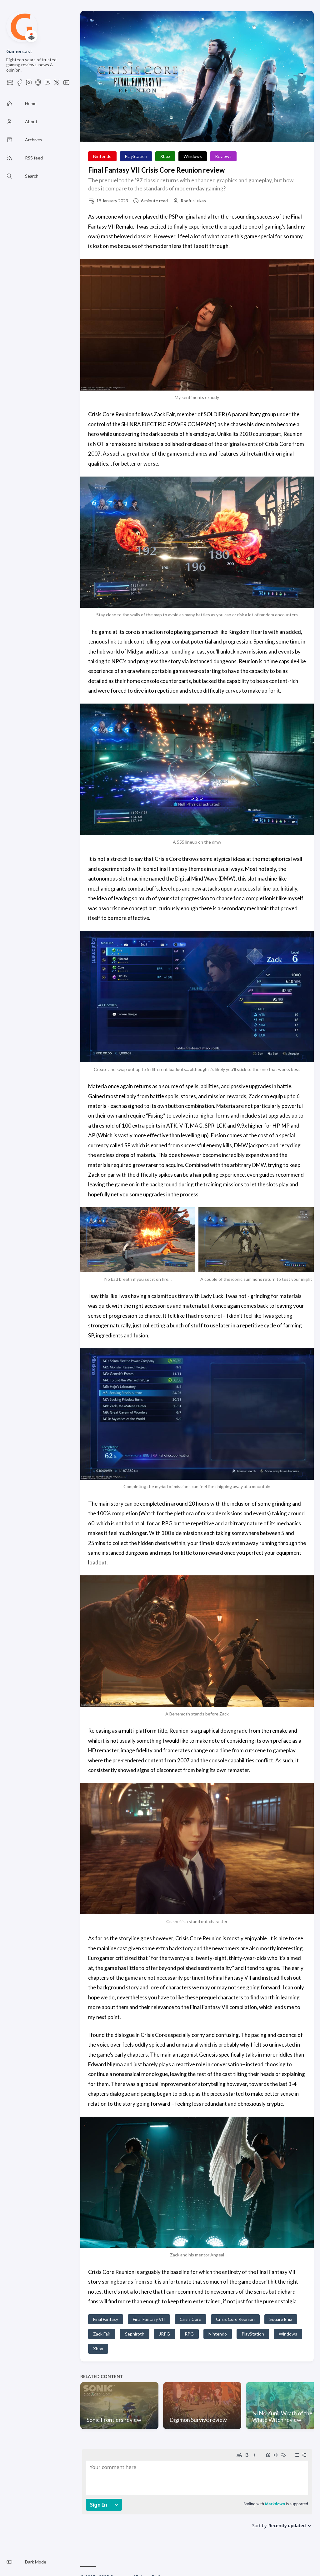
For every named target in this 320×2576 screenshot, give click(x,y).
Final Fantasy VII (149, 2319)
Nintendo (102, 156)
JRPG (164, 2333)
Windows (192, 156)
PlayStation (136, 156)
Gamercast (19, 51)
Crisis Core (190, 2319)
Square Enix (280, 2319)
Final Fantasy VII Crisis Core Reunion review (156, 170)
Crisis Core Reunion (235, 2319)
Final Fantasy (105, 2319)
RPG (189, 2333)
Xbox (165, 156)
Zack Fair (101, 2333)
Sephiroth (134, 2333)
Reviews (223, 156)
